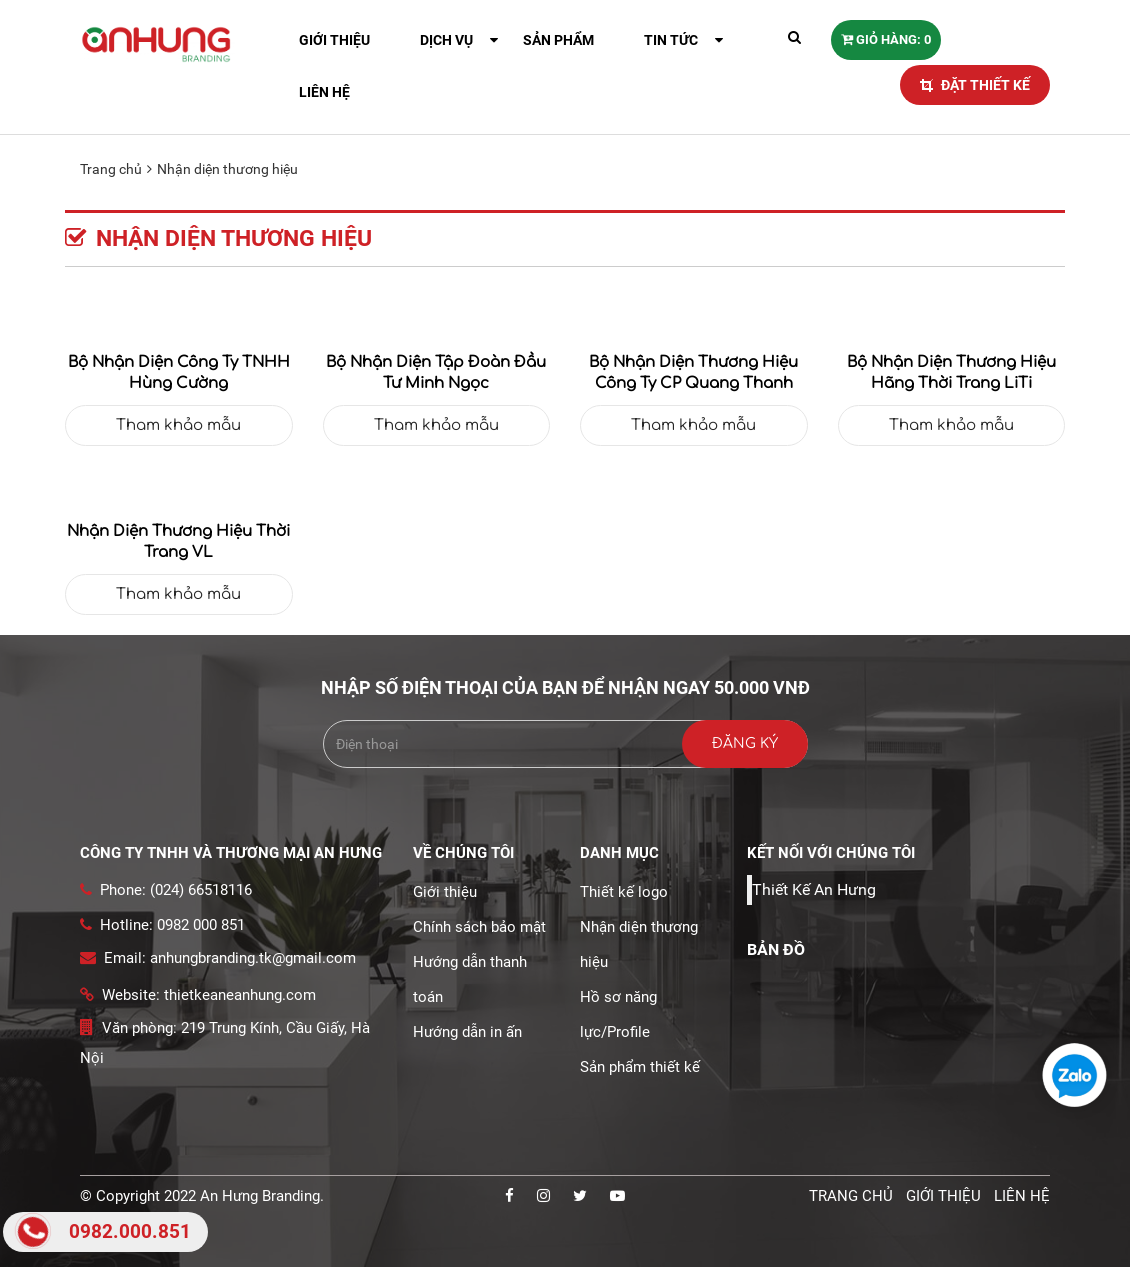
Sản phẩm (558, 40)
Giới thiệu (334, 40)
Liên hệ (324, 92)
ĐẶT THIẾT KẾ (975, 85)
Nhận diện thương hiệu (227, 169)
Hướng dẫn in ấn (467, 1032)
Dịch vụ (446, 40)
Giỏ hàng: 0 (886, 39)
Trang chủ (111, 169)
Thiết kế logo (624, 892)
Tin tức (671, 40)
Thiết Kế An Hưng (814, 889)
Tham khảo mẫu (178, 425)
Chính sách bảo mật (479, 927)
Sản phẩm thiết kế (640, 1067)
